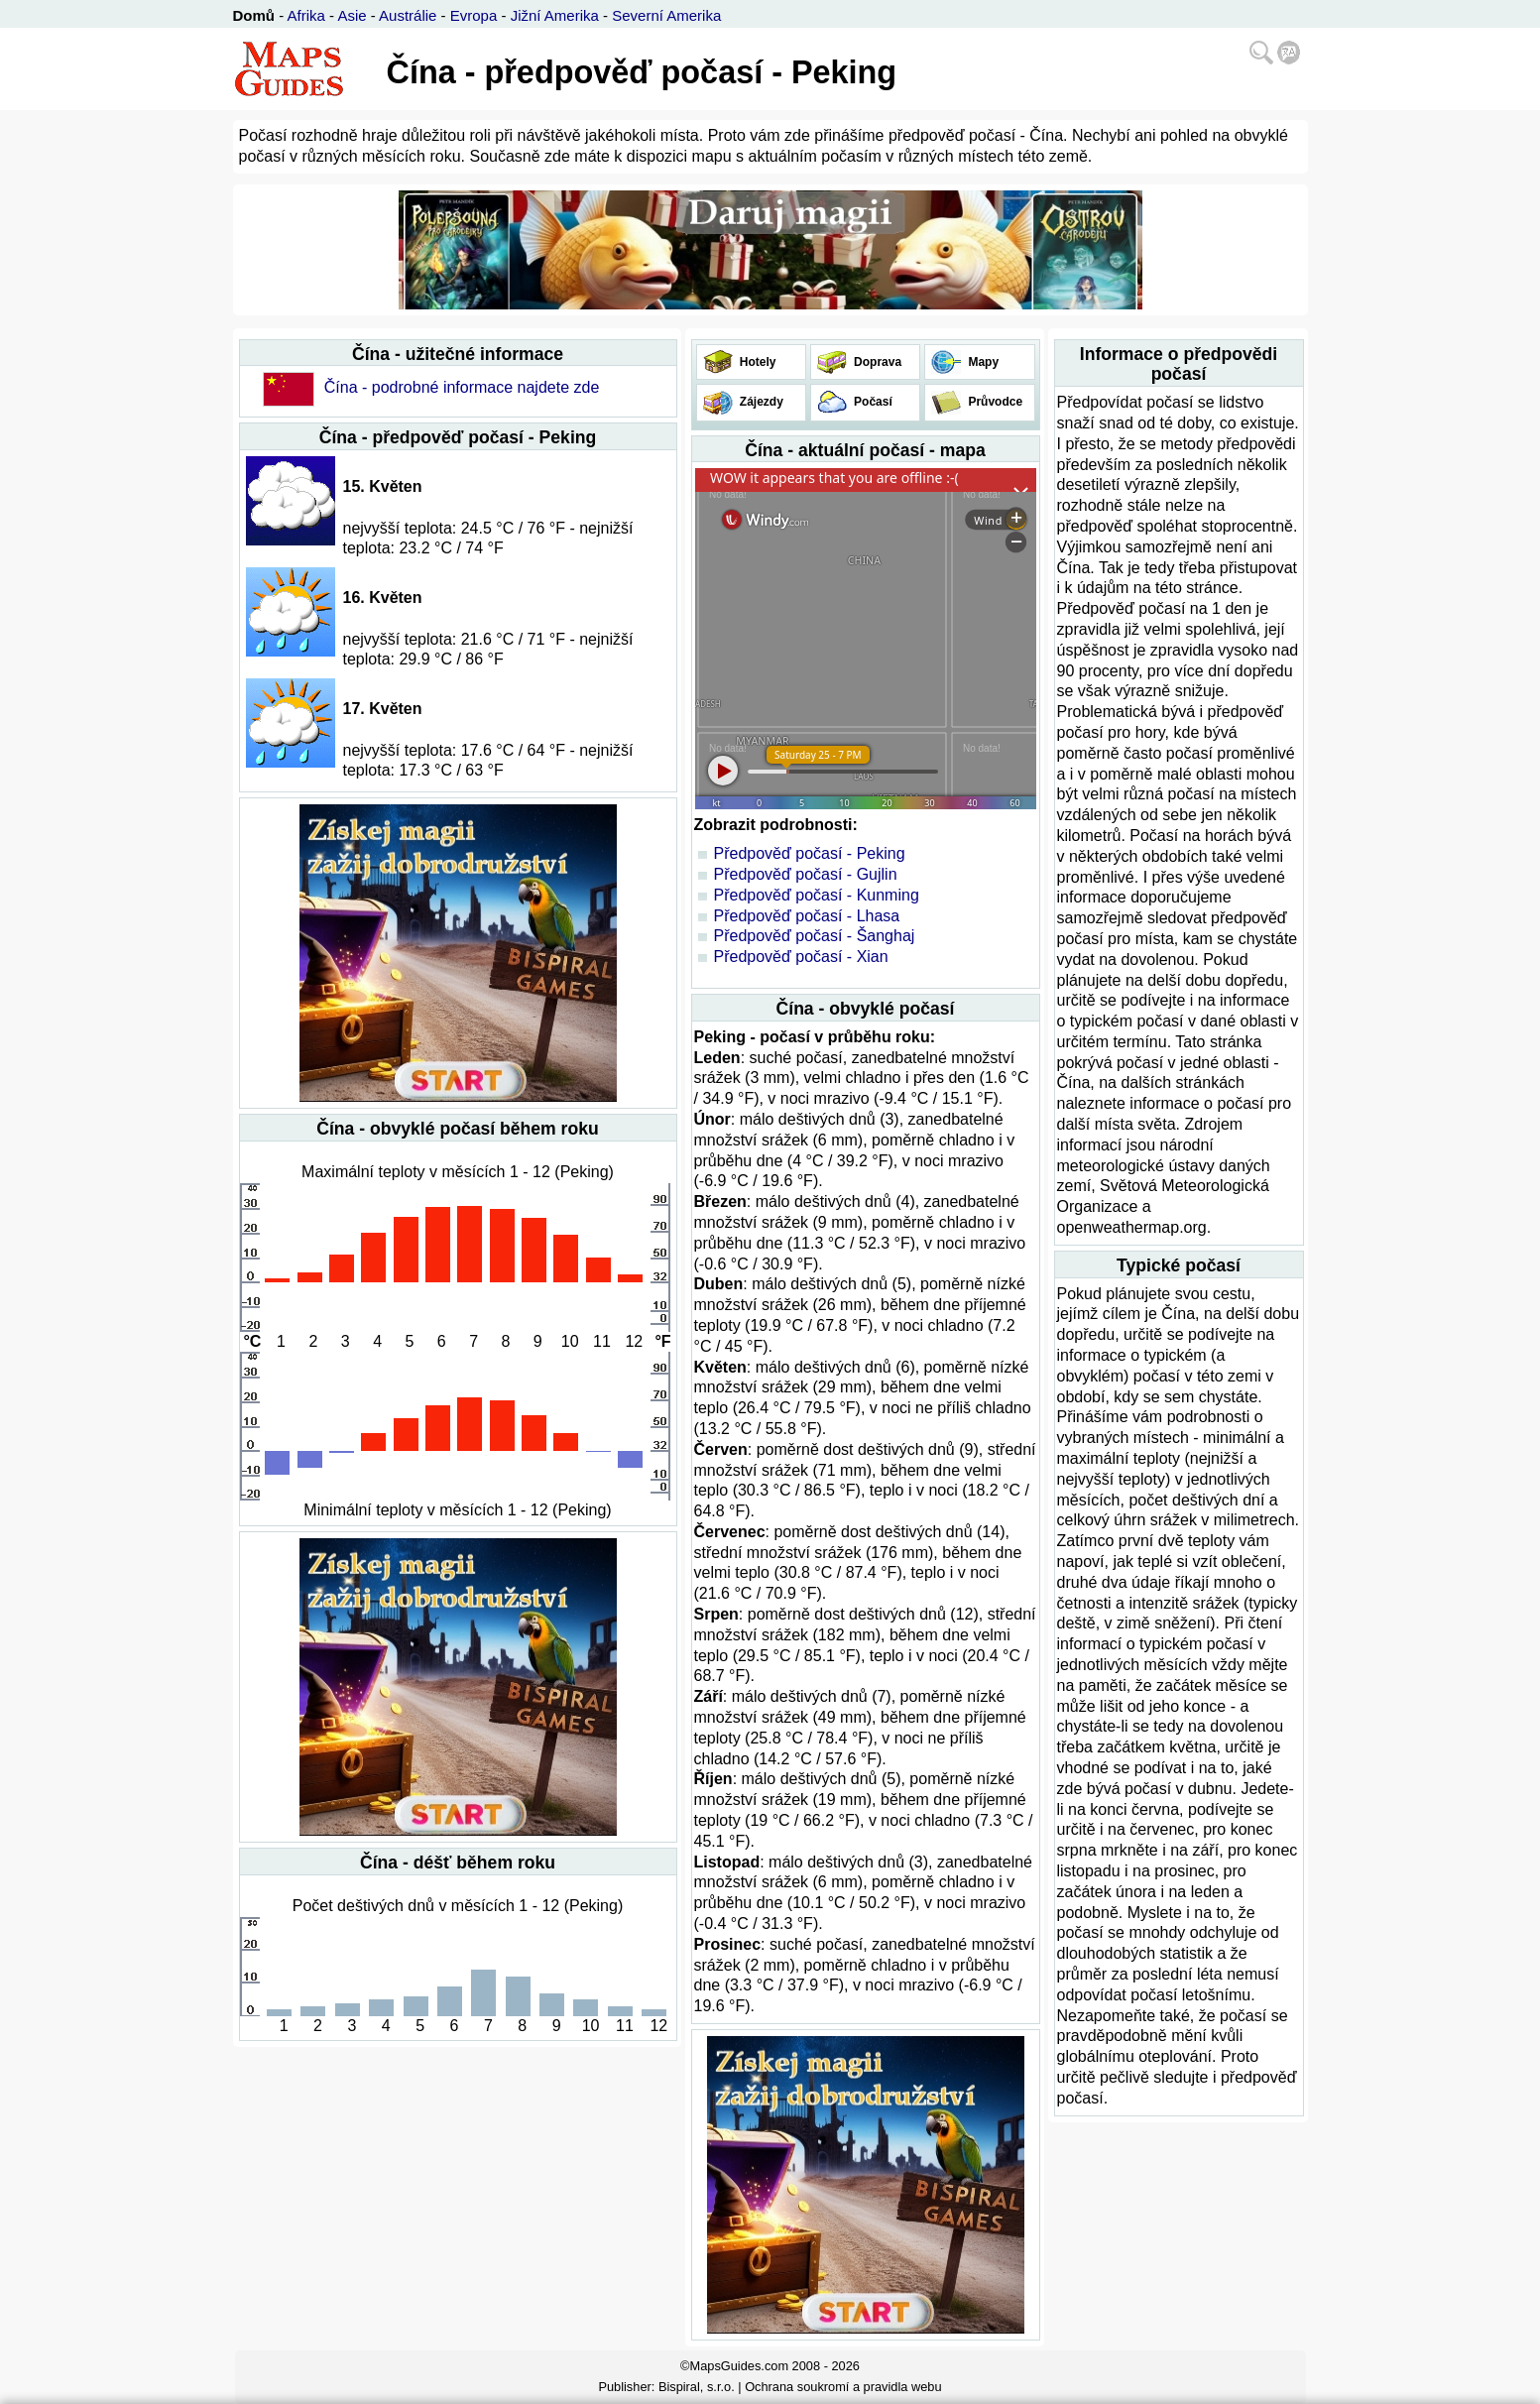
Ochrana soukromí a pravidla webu (843, 2386)
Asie (351, 15)
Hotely (756, 362)
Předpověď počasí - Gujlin (805, 874)
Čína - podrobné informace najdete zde (462, 387)
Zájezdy (760, 402)
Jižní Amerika (555, 15)
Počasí (871, 402)
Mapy (982, 362)
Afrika (306, 15)
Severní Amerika (666, 15)
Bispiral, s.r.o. (696, 2386)
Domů (254, 15)
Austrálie (407, 15)
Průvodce (993, 402)
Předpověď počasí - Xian (801, 956)
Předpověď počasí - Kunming (816, 895)
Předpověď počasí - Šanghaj (814, 935)
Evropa (474, 15)
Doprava (876, 362)
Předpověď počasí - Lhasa (807, 915)
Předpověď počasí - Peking (809, 853)
